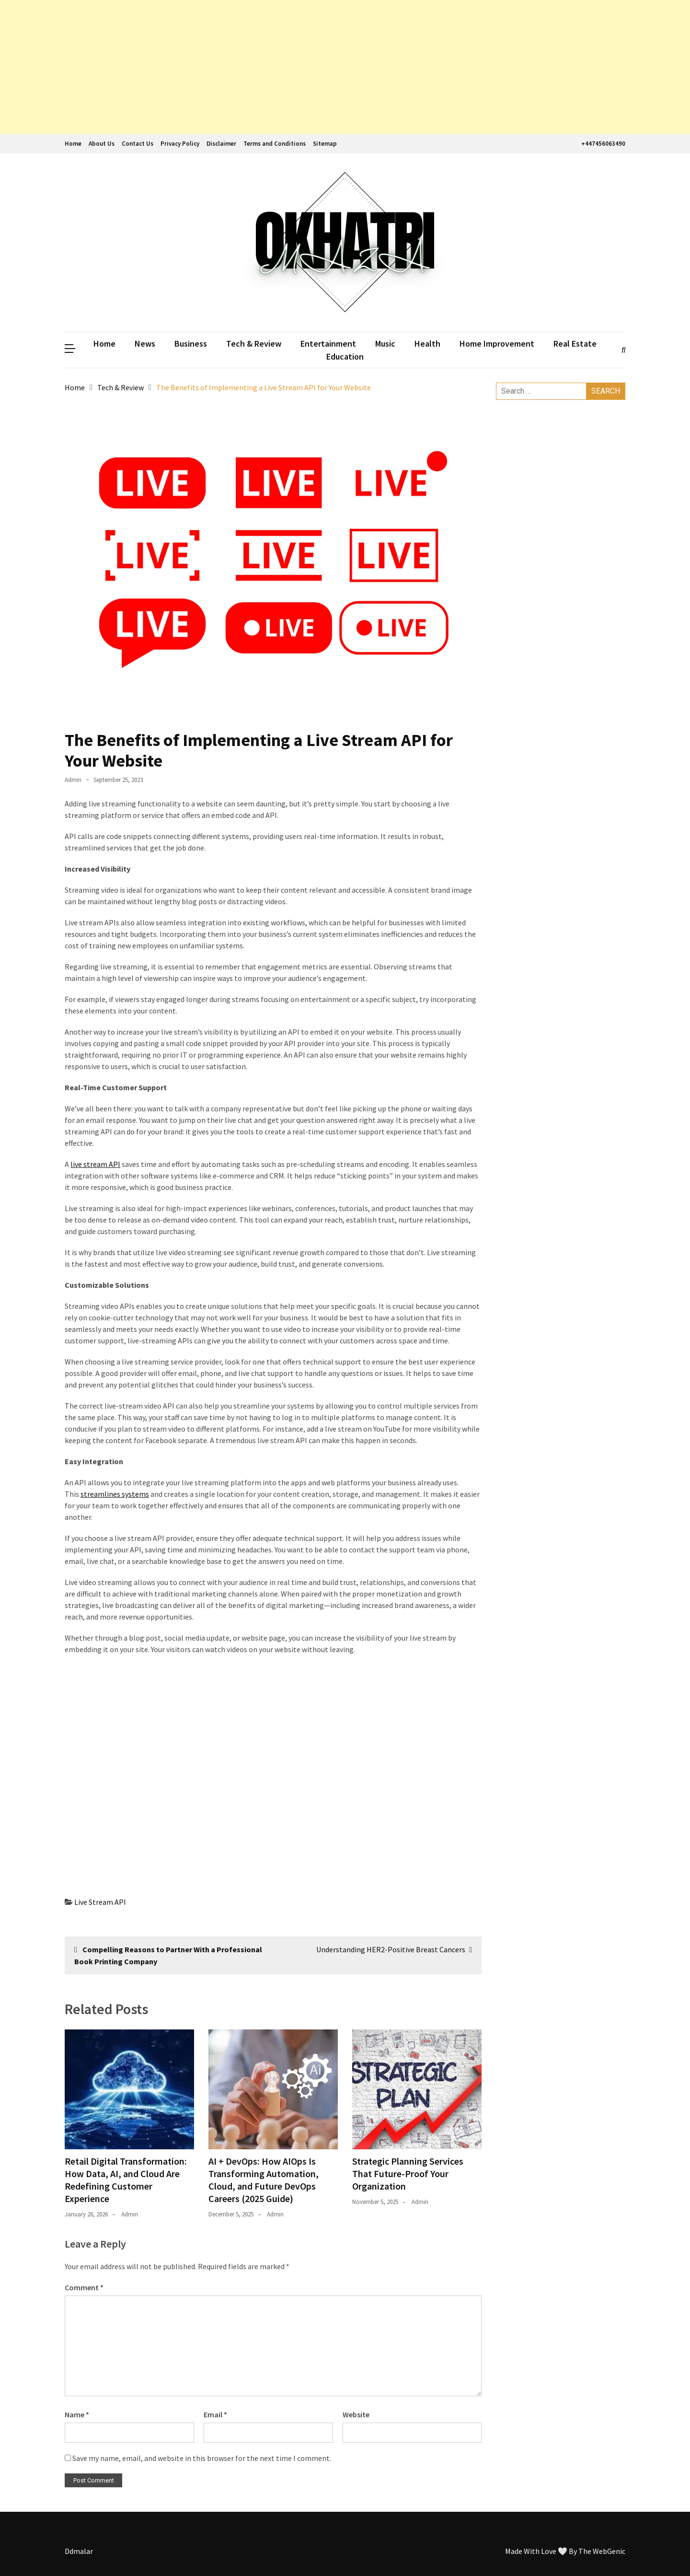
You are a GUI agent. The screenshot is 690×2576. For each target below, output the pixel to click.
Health (427, 343)
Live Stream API (100, 1902)
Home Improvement (497, 343)
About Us (102, 144)
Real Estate (575, 343)
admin (73, 780)
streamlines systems (114, 1494)
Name (77, 2414)
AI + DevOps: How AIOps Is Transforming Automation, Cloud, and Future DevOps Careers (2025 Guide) (263, 2179)
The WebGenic (601, 2551)
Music (385, 343)
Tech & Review (253, 343)
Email (215, 2414)
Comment (84, 2287)
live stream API (95, 1164)
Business (190, 343)
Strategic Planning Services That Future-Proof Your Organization (407, 2173)
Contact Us (137, 144)
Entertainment (328, 343)
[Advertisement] (287, 67)
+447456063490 (602, 144)
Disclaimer (221, 144)
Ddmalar (79, 2551)
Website (356, 2414)
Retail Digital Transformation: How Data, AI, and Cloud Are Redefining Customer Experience (126, 2179)
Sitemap (325, 144)
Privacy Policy (180, 144)
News (145, 343)
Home (73, 144)
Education (345, 356)
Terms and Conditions (274, 144)
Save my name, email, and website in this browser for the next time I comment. (201, 2458)
